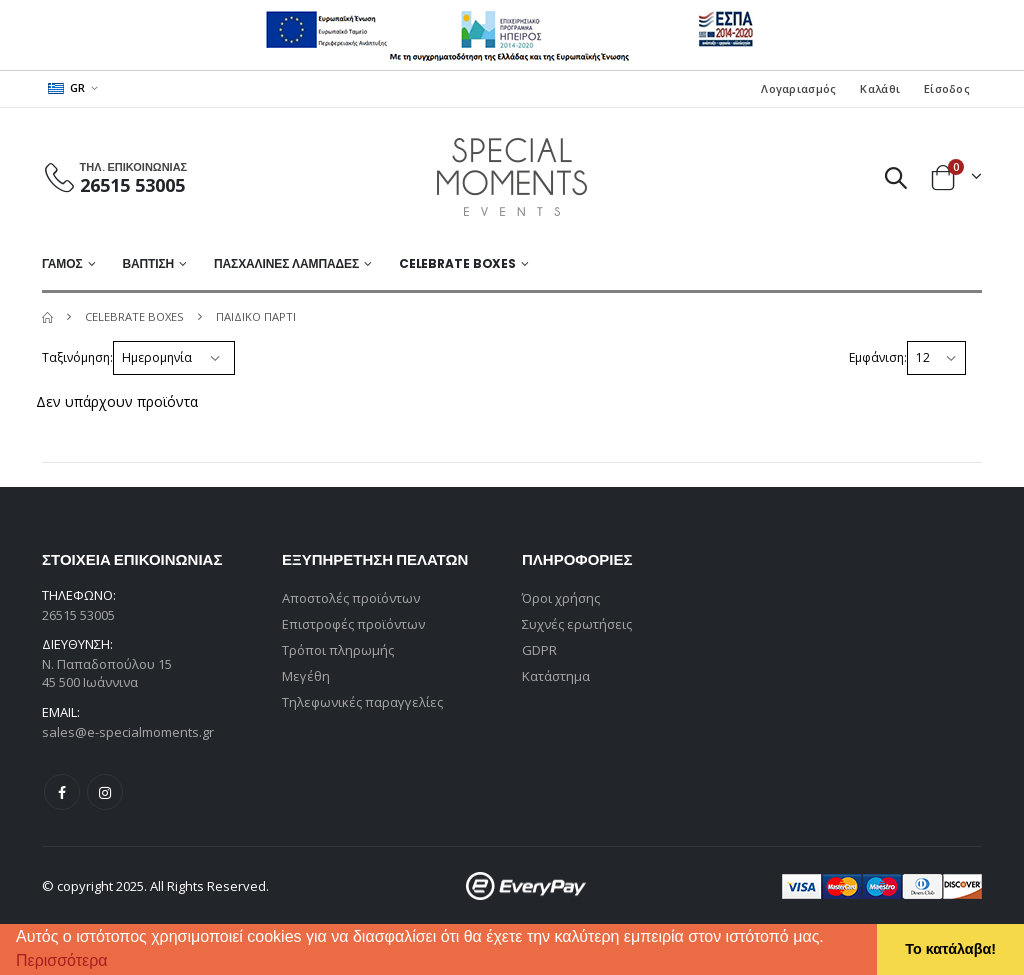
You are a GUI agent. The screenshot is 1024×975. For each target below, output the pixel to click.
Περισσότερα (62, 960)
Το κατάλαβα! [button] (950, 949)
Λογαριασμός (798, 88)
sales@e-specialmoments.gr (128, 732)
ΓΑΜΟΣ (62, 263)
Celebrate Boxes (457, 263)
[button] (115, 963)
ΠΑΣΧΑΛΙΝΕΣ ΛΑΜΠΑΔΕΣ (286, 263)
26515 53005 (132, 185)
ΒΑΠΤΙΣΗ (148, 263)
